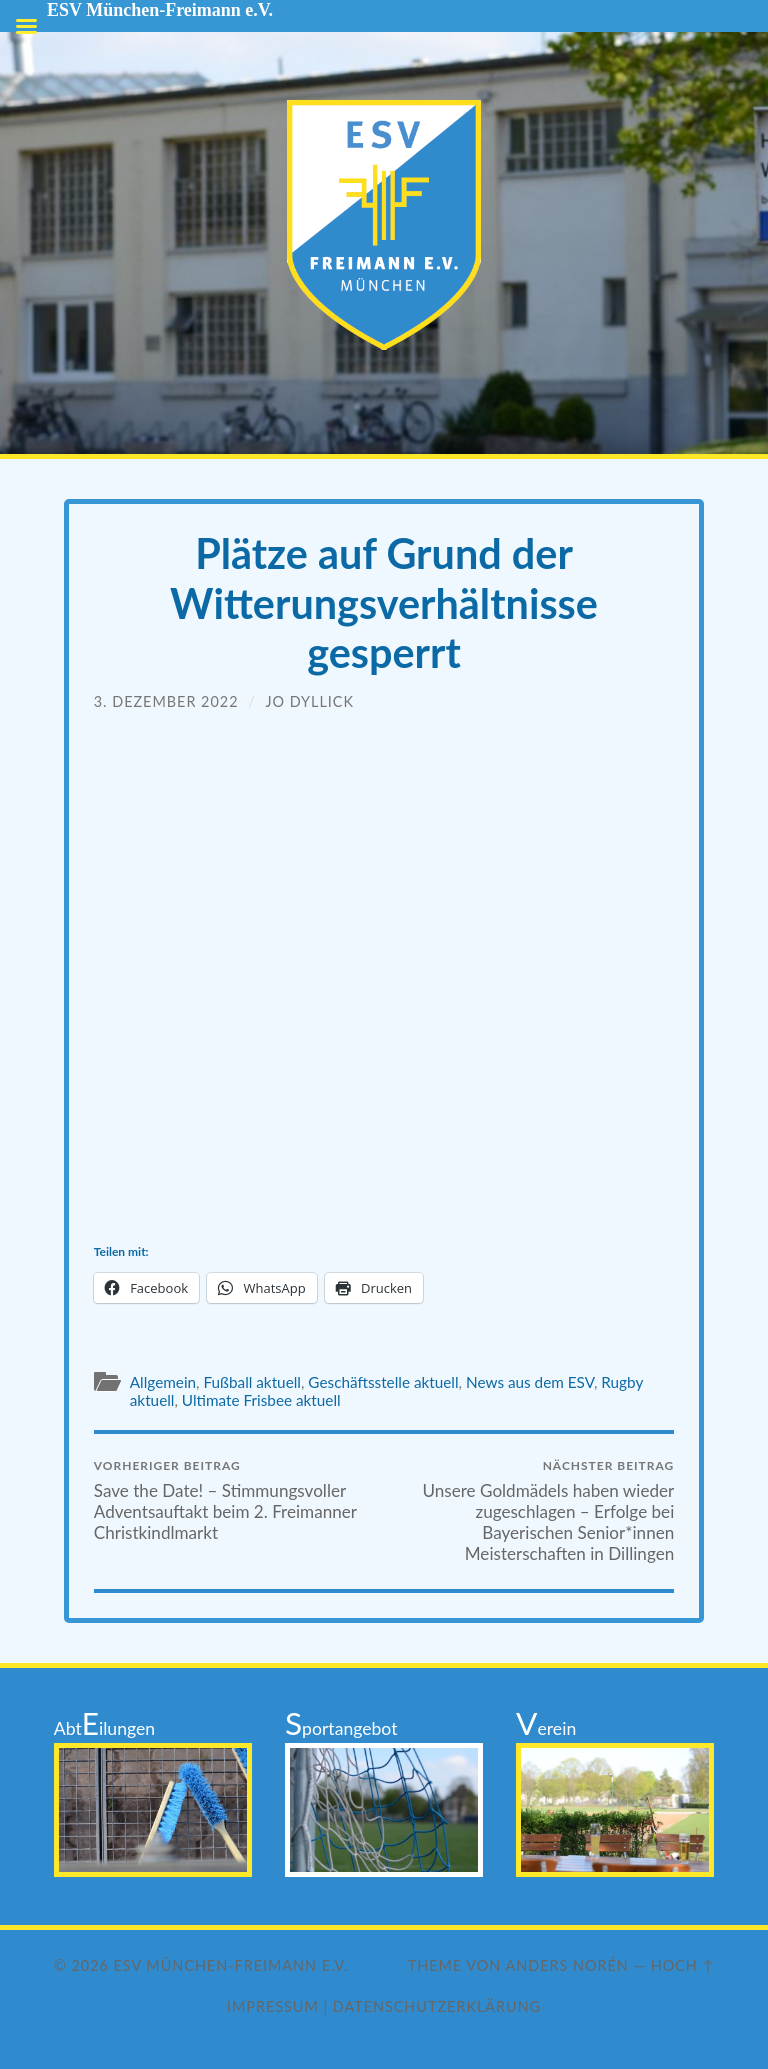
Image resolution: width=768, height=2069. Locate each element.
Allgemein (163, 1382)
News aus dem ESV (530, 1382)
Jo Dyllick (309, 701)
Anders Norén (567, 1965)
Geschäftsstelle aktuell (383, 1382)
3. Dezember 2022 (166, 701)
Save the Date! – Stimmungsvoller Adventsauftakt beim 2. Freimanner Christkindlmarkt (236, 1500)
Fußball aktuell (251, 1382)
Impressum (273, 2006)
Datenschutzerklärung (437, 2006)
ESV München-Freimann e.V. (231, 1965)
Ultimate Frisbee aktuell (261, 1400)
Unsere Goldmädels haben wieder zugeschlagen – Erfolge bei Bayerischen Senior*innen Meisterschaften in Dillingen (532, 1511)
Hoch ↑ (683, 1965)
